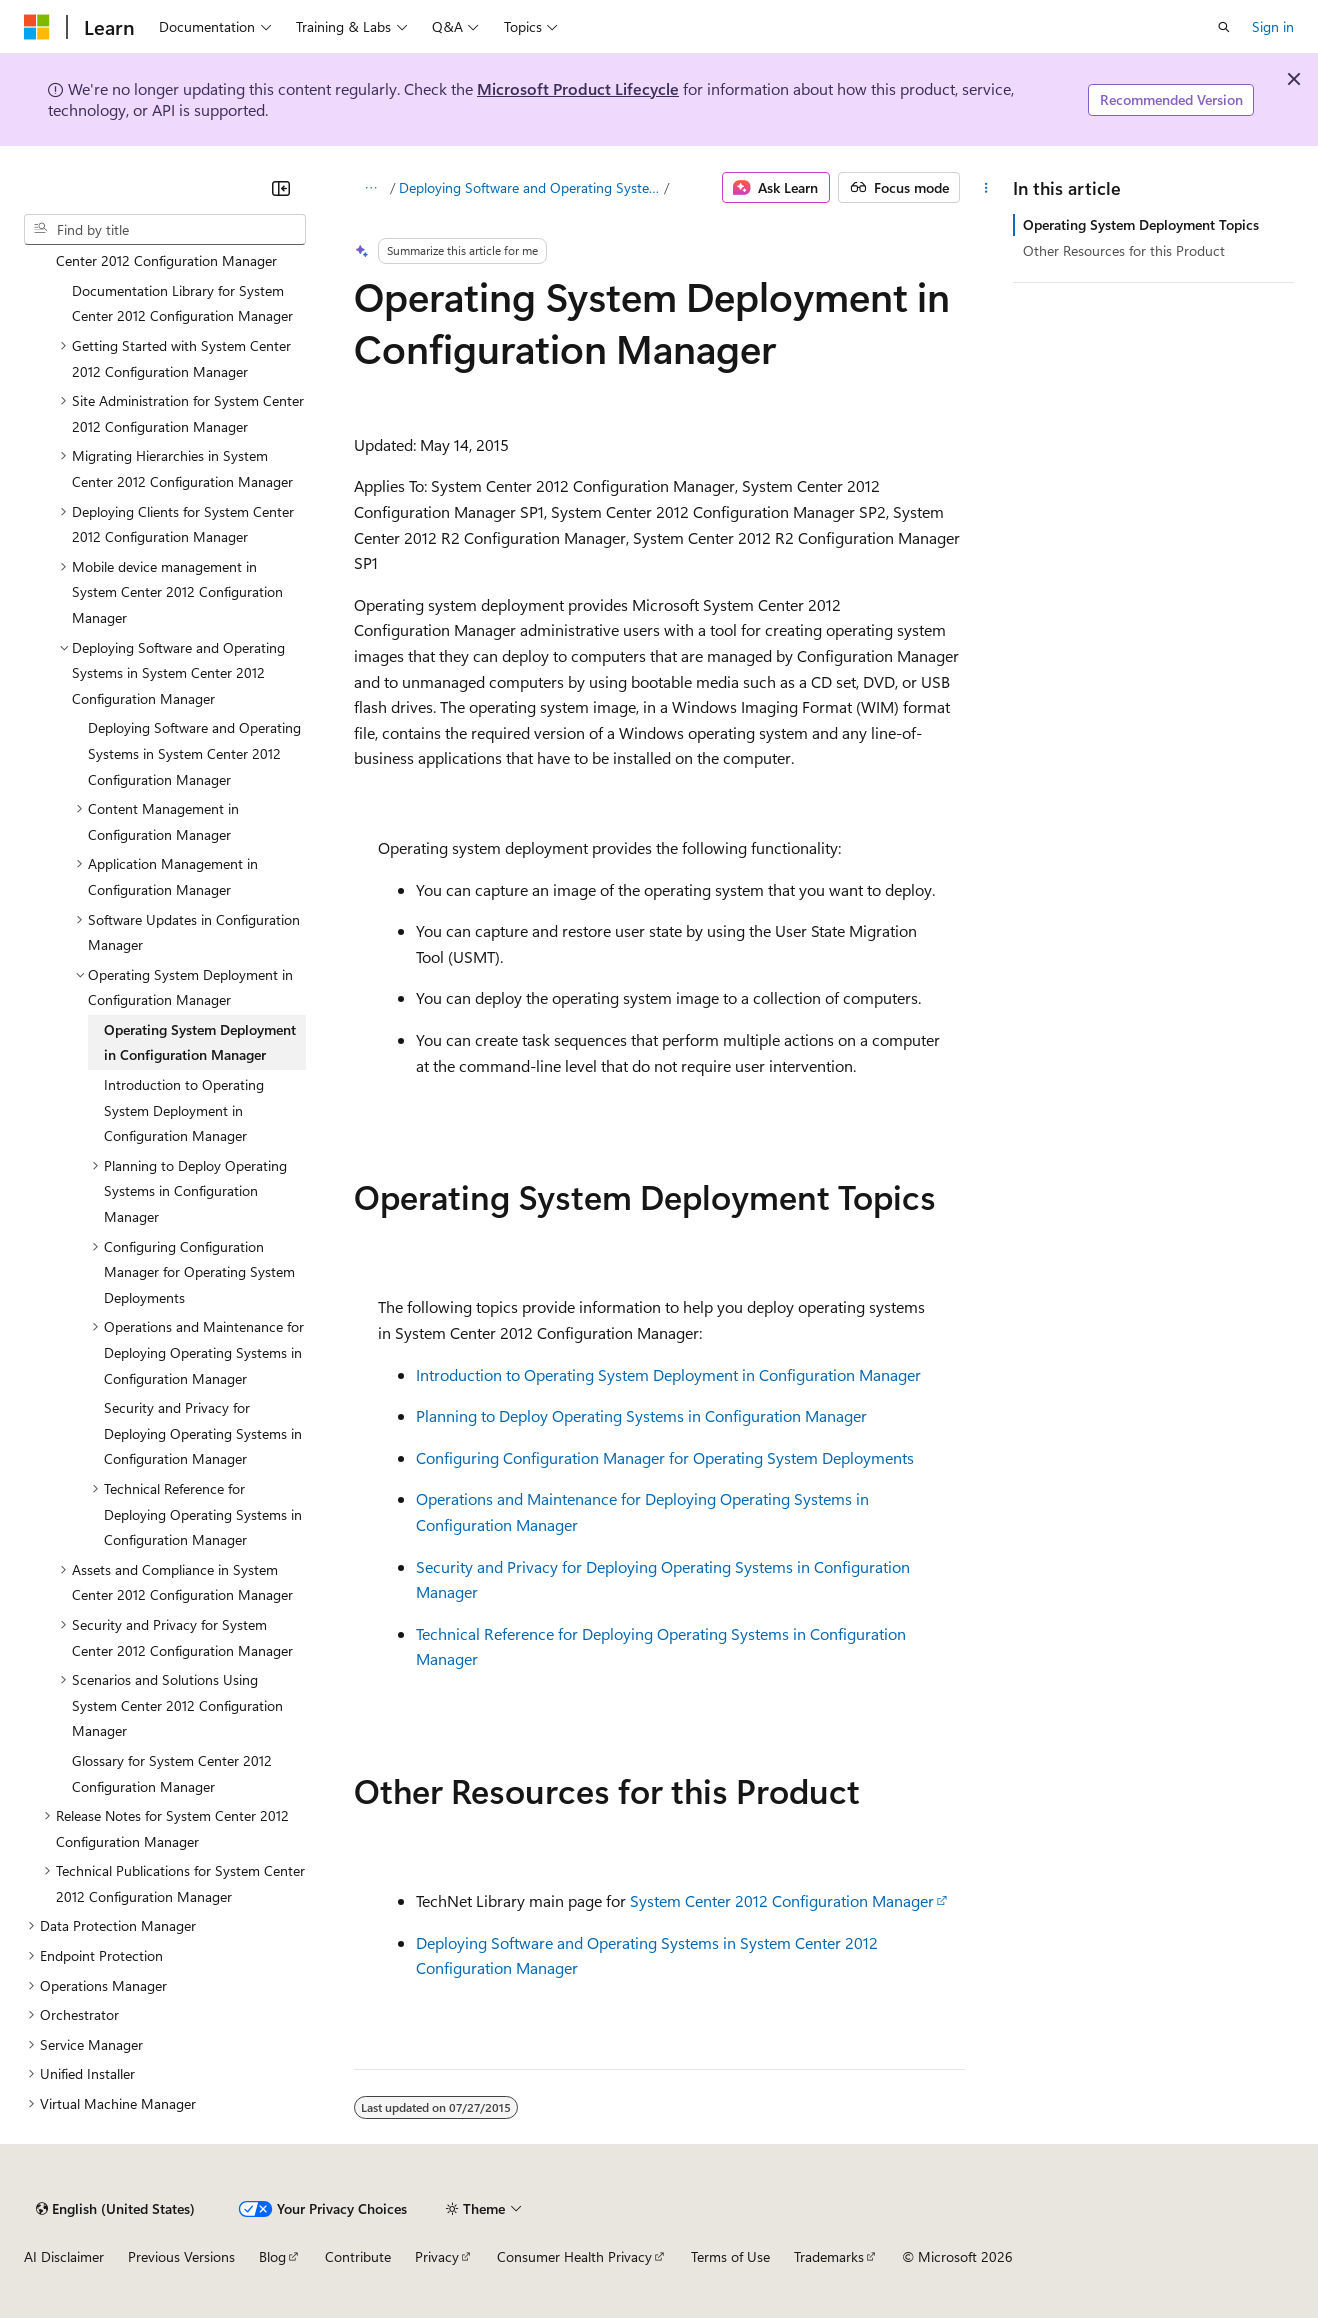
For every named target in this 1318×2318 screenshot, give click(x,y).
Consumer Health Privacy (574, 2256)
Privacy (437, 2256)
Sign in (1273, 26)
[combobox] (165, 230)
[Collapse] (281, 188)
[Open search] (1224, 27)
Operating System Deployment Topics (1141, 224)
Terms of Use (730, 2256)
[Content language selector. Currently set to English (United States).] (115, 2209)
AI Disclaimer (64, 2256)
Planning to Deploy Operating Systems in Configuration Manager (641, 1415)
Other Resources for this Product (1124, 250)
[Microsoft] (37, 27)
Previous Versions (181, 2256)
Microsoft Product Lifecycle (578, 88)
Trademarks (829, 2256)
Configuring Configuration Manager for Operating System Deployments (665, 1457)
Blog (272, 2256)
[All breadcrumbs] (371, 188)
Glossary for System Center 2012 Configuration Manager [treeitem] (172, 1773)
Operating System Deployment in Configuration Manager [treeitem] (200, 1042)
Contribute (358, 2256)
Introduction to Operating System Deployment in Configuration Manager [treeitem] (184, 1110)
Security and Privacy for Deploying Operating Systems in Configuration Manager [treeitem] (203, 1433)
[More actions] (985, 188)
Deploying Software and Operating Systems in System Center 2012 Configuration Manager (530, 187)
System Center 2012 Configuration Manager (782, 1900)
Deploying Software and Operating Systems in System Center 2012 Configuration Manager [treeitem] (194, 753)
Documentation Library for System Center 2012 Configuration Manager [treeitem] (182, 303)
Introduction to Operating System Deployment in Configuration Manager (668, 1374)
